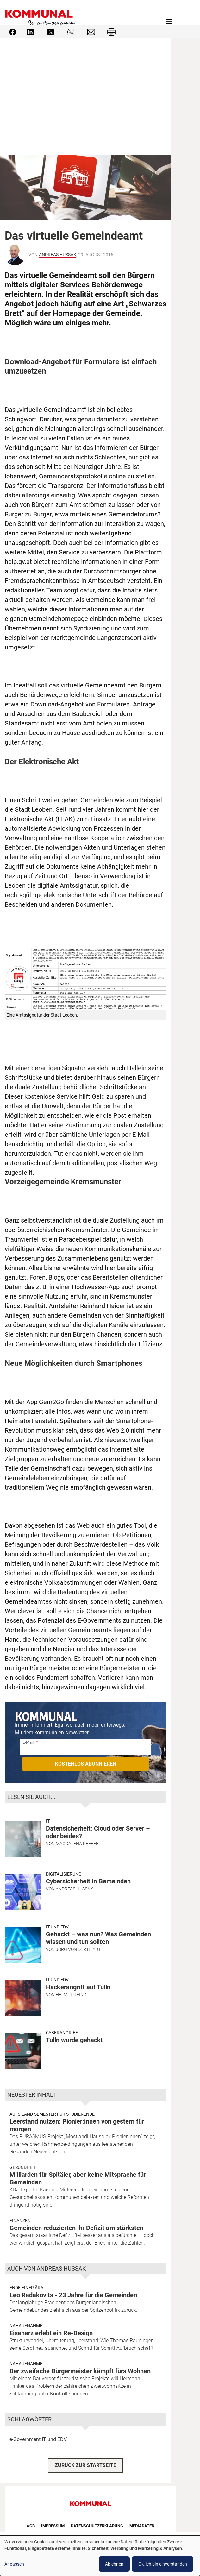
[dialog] (100, 2555)
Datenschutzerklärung (97, 2525)
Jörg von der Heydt (78, 1949)
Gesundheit (22, 2167)
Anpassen (14, 2563)
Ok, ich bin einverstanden (162, 2563)
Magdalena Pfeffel (78, 1843)
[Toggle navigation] (169, 22)
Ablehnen (114, 2563)
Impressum (53, 2525)
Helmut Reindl (72, 1994)
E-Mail (28, 1742)
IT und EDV (57, 1926)
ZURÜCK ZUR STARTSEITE (85, 2465)
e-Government (25, 2439)
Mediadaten (141, 2525)
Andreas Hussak (57, 254)
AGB (31, 2525)
